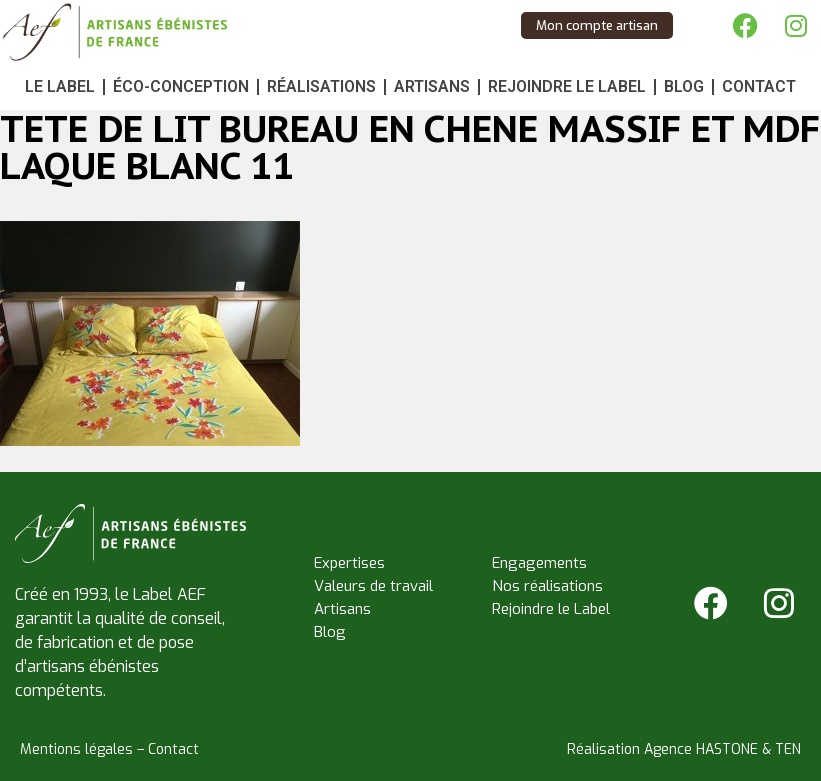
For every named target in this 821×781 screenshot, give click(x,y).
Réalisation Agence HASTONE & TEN (684, 749)
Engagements (539, 563)
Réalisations (321, 86)
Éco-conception (181, 86)
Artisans (432, 86)
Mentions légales (76, 749)
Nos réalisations (547, 586)
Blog (684, 86)
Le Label (60, 86)
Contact (759, 86)
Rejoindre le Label (567, 86)
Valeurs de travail (373, 586)
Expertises (349, 563)
